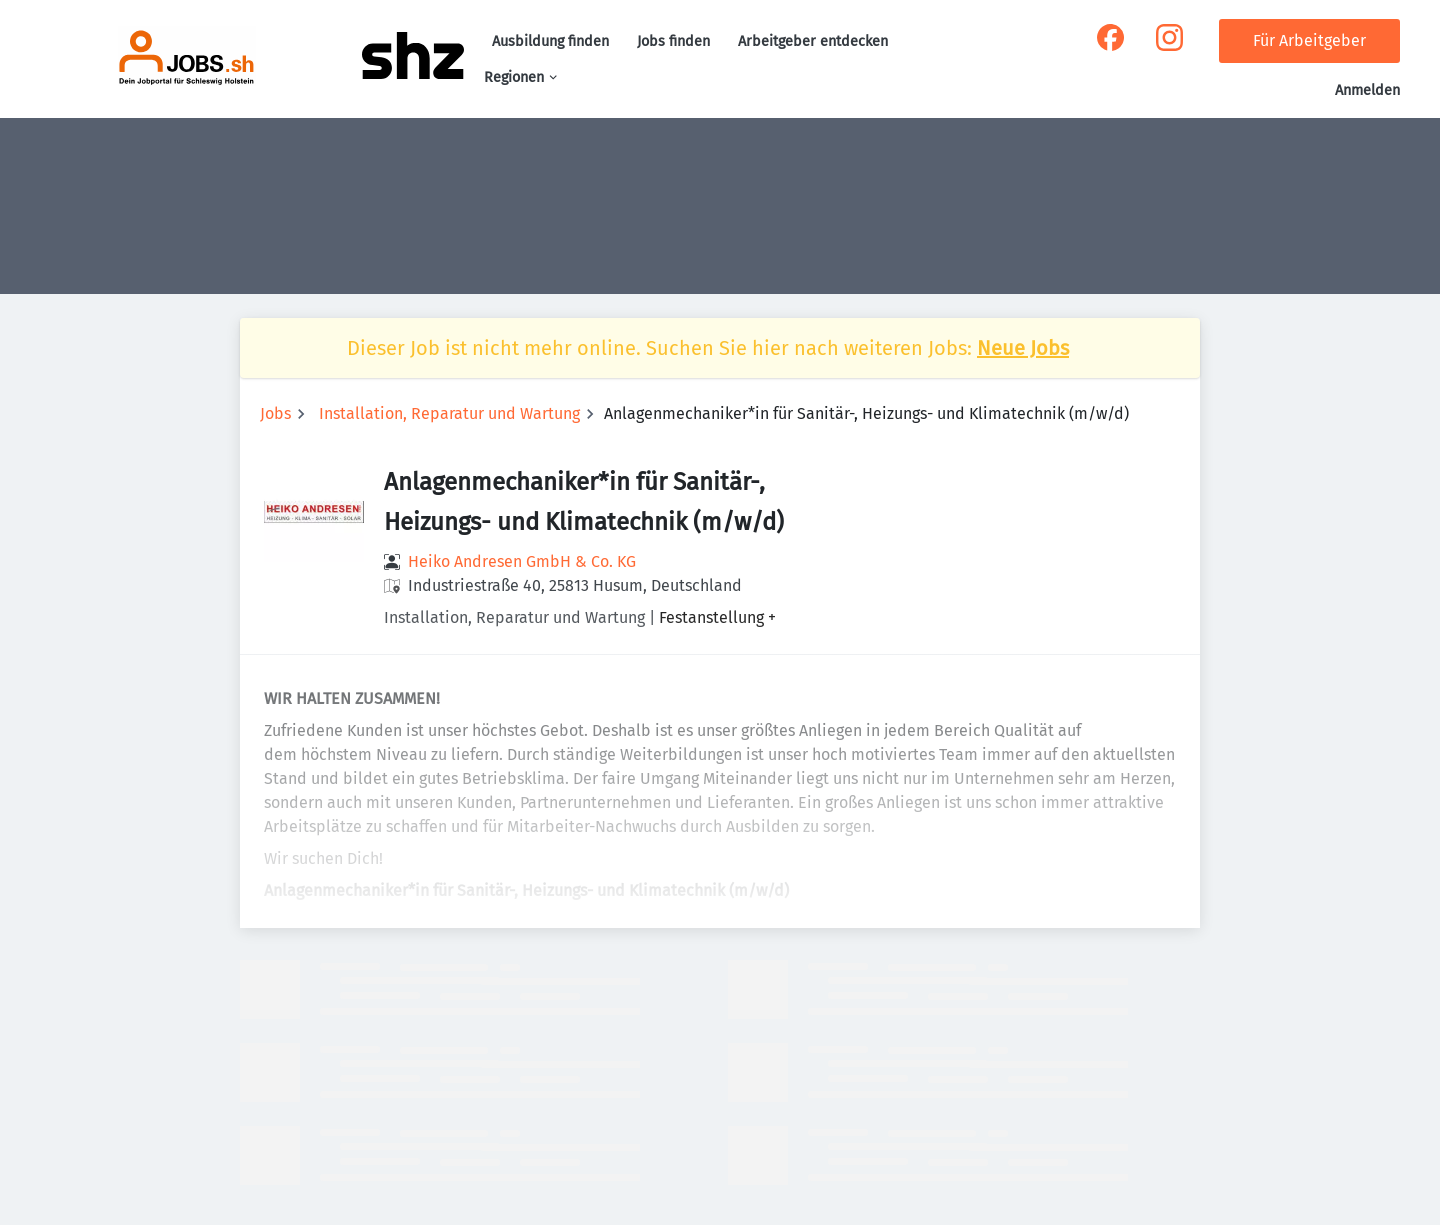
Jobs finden (673, 41)
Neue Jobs (1023, 348)
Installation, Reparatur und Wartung (449, 413)
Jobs (275, 413)
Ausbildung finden (550, 41)
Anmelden (1367, 90)
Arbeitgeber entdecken (813, 41)
